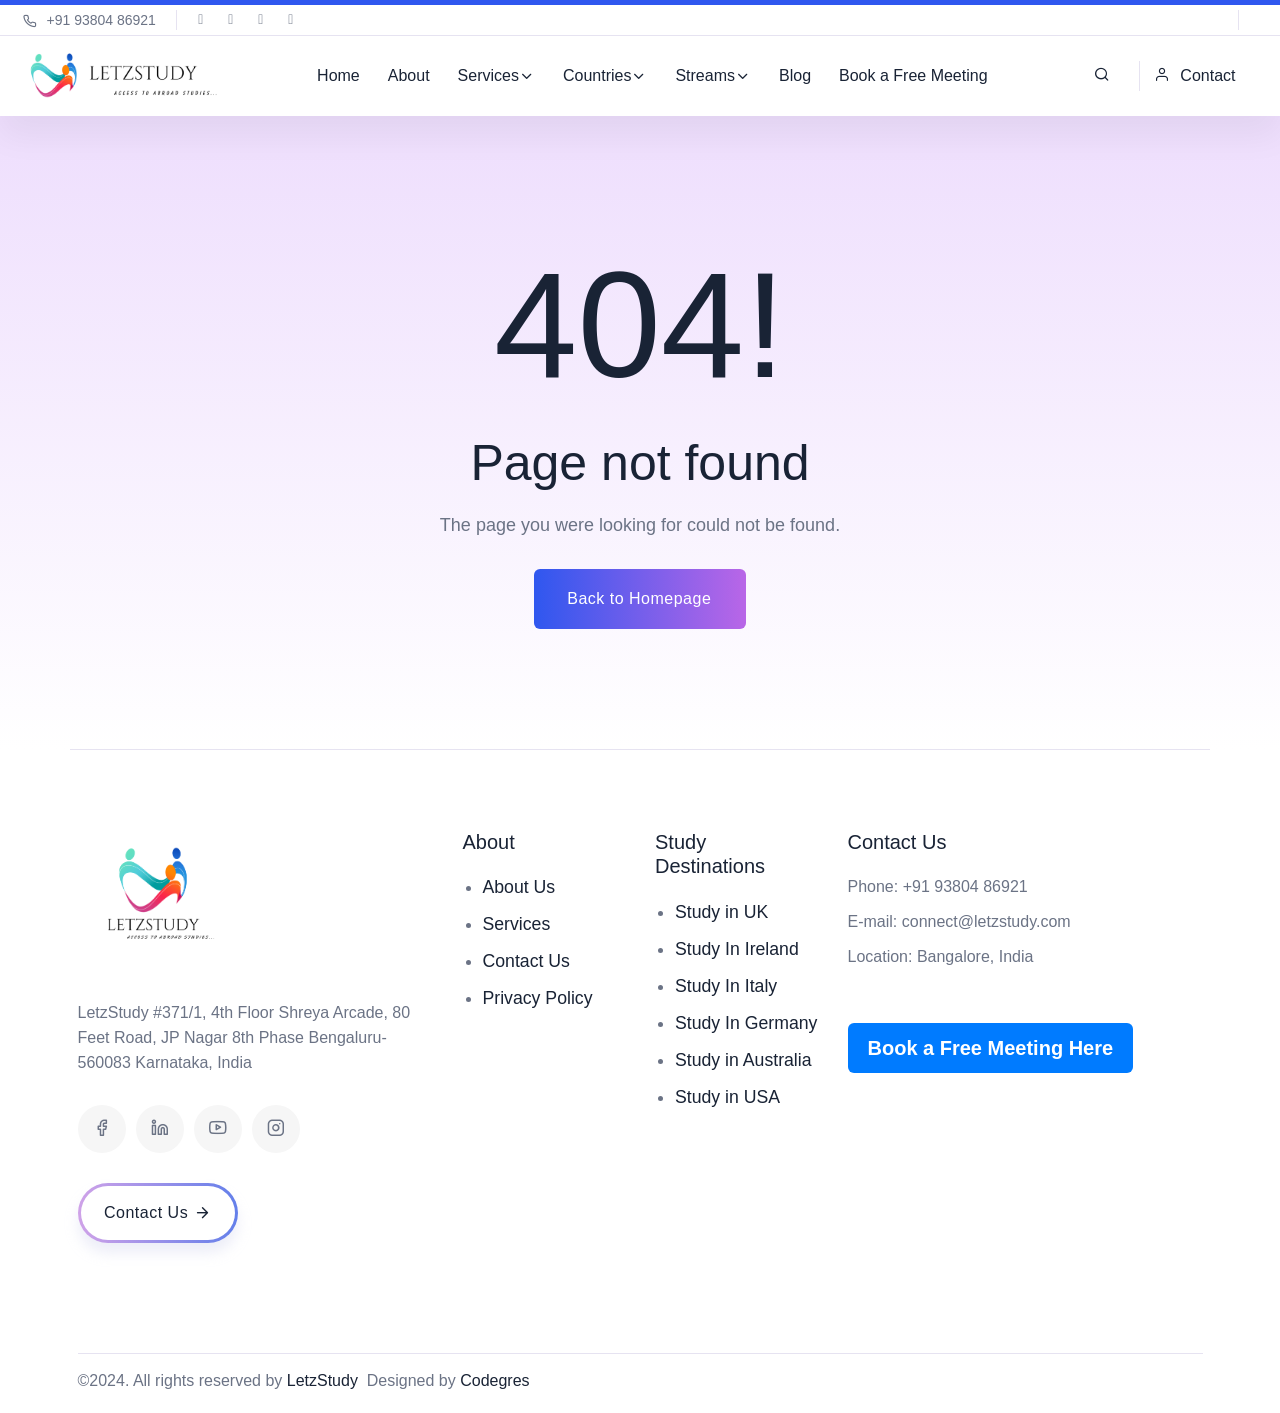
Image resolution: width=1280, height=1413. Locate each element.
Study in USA (728, 1124)
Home (338, 75)
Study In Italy (727, 986)
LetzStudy (322, 1380)
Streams (705, 75)
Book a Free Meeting (913, 75)
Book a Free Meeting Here (991, 1048)
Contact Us (527, 961)
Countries (597, 75)
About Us (520, 887)
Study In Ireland (738, 949)
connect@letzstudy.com (986, 921)
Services (487, 75)
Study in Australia (744, 1087)
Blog (795, 75)
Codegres (494, 1380)
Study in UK (722, 912)
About (408, 75)
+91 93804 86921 (89, 20)
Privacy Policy (539, 998)
